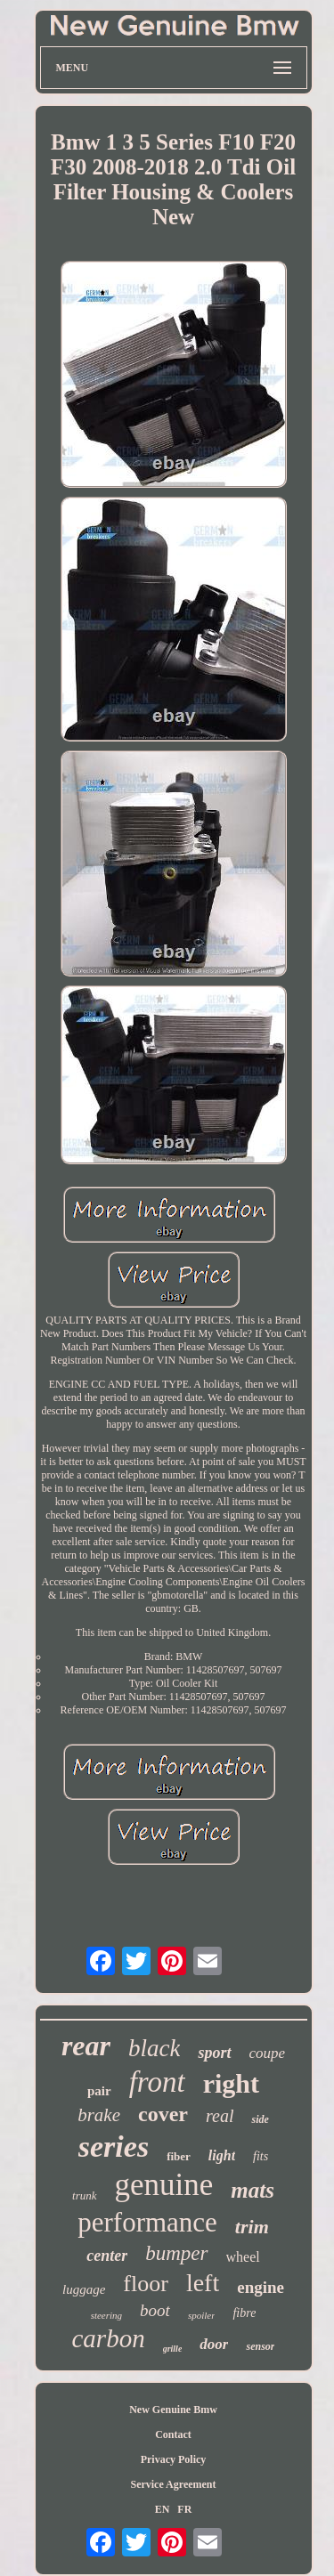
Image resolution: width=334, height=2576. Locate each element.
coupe (267, 2053)
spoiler (202, 2315)
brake (98, 2115)
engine (260, 2287)
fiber (179, 2156)
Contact (173, 2434)
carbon (108, 2338)
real (219, 2116)
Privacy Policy (174, 2459)
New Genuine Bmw (173, 2409)
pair (99, 2091)
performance (147, 2222)
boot (155, 2310)
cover (163, 2114)
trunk (84, 2195)
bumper (176, 2253)
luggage (83, 2289)
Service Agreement (173, 2484)
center (106, 2255)
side (259, 2119)
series (113, 2146)
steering (106, 2315)
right (231, 2083)
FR (184, 2509)
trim (252, 2227)
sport (214, 2053)
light (221, 2155)
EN (162, 2509)
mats (252, 2190)
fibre (244, 2313)
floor (145, 2284)
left (202, 2283)
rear (85, 2045)
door (214, 2344)
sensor (260, 2346)
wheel (243, 2256)
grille (173, 2348)
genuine (164, 2184)
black (154, 2048)
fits (260, 2156)
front (157, 2082)
